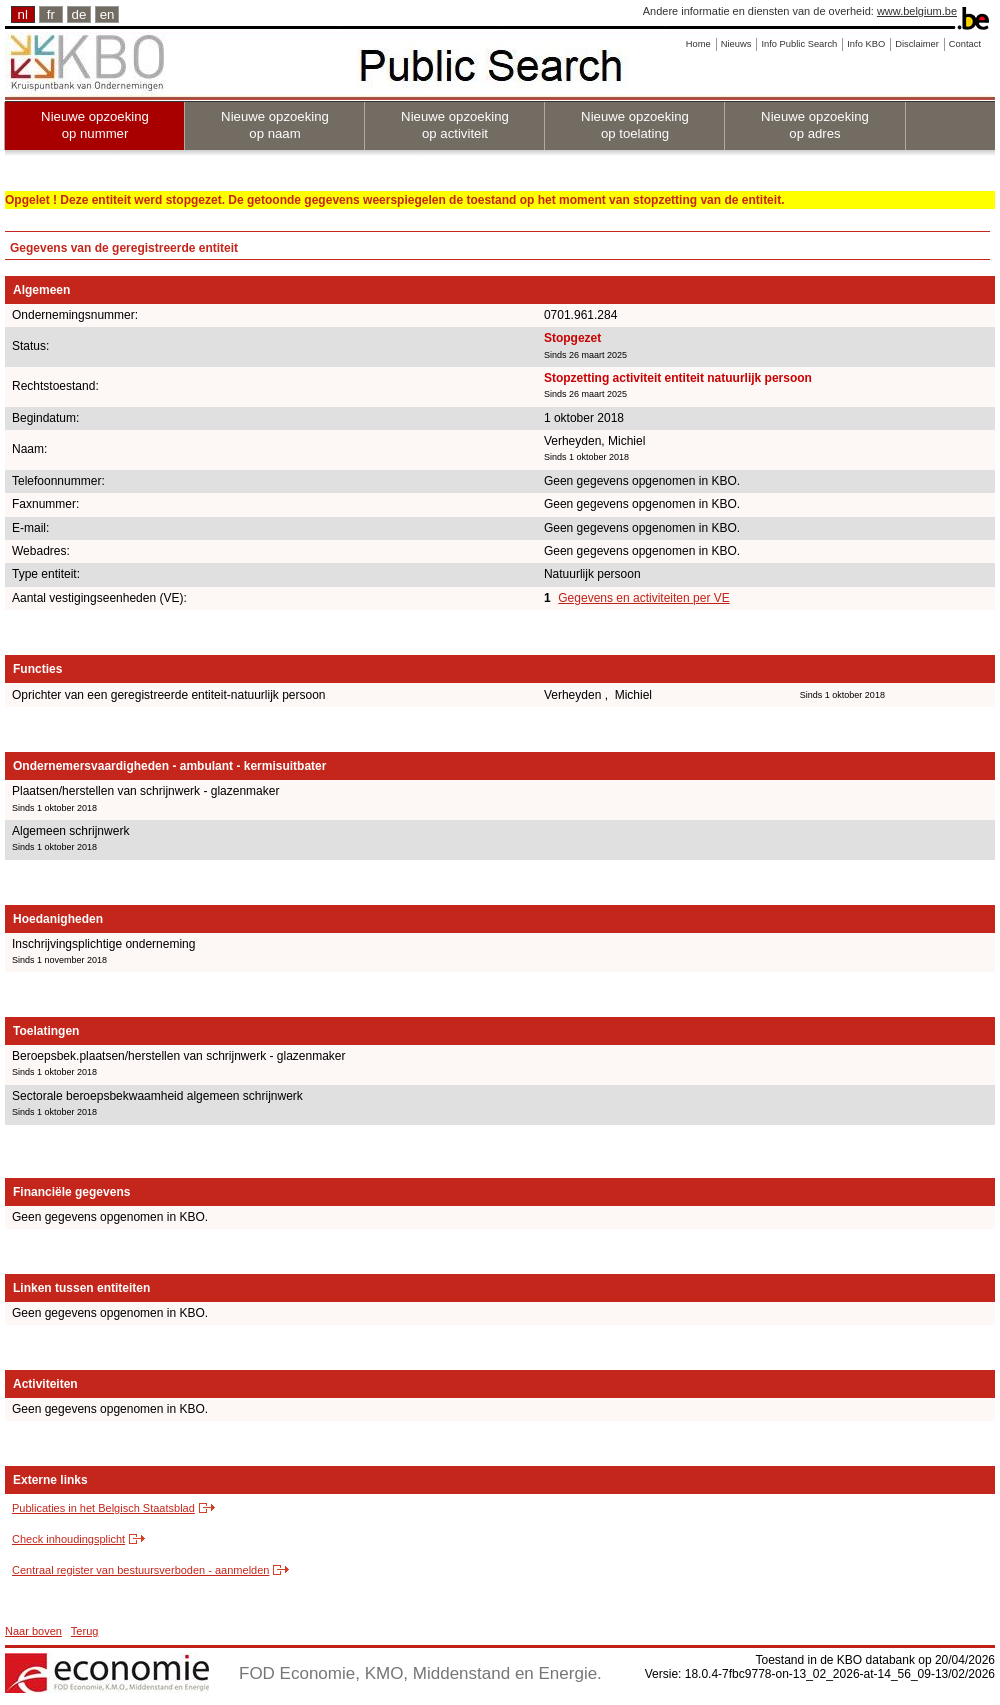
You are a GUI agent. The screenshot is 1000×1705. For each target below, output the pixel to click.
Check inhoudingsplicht (68, 1539)
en (107, 14)
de (79, 14)
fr (51, 14)
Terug (85, 1631)
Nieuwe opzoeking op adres (815, 125)
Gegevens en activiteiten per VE (643, 598)
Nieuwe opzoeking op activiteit (455, 125)
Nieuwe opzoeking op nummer (95, 125)
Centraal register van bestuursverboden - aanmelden (140, 1570)
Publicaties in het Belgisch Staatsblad (103, 1508)
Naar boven (33, 1631)
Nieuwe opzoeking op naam (275, 125)
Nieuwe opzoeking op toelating (635, 125)
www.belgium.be (917, 11)
